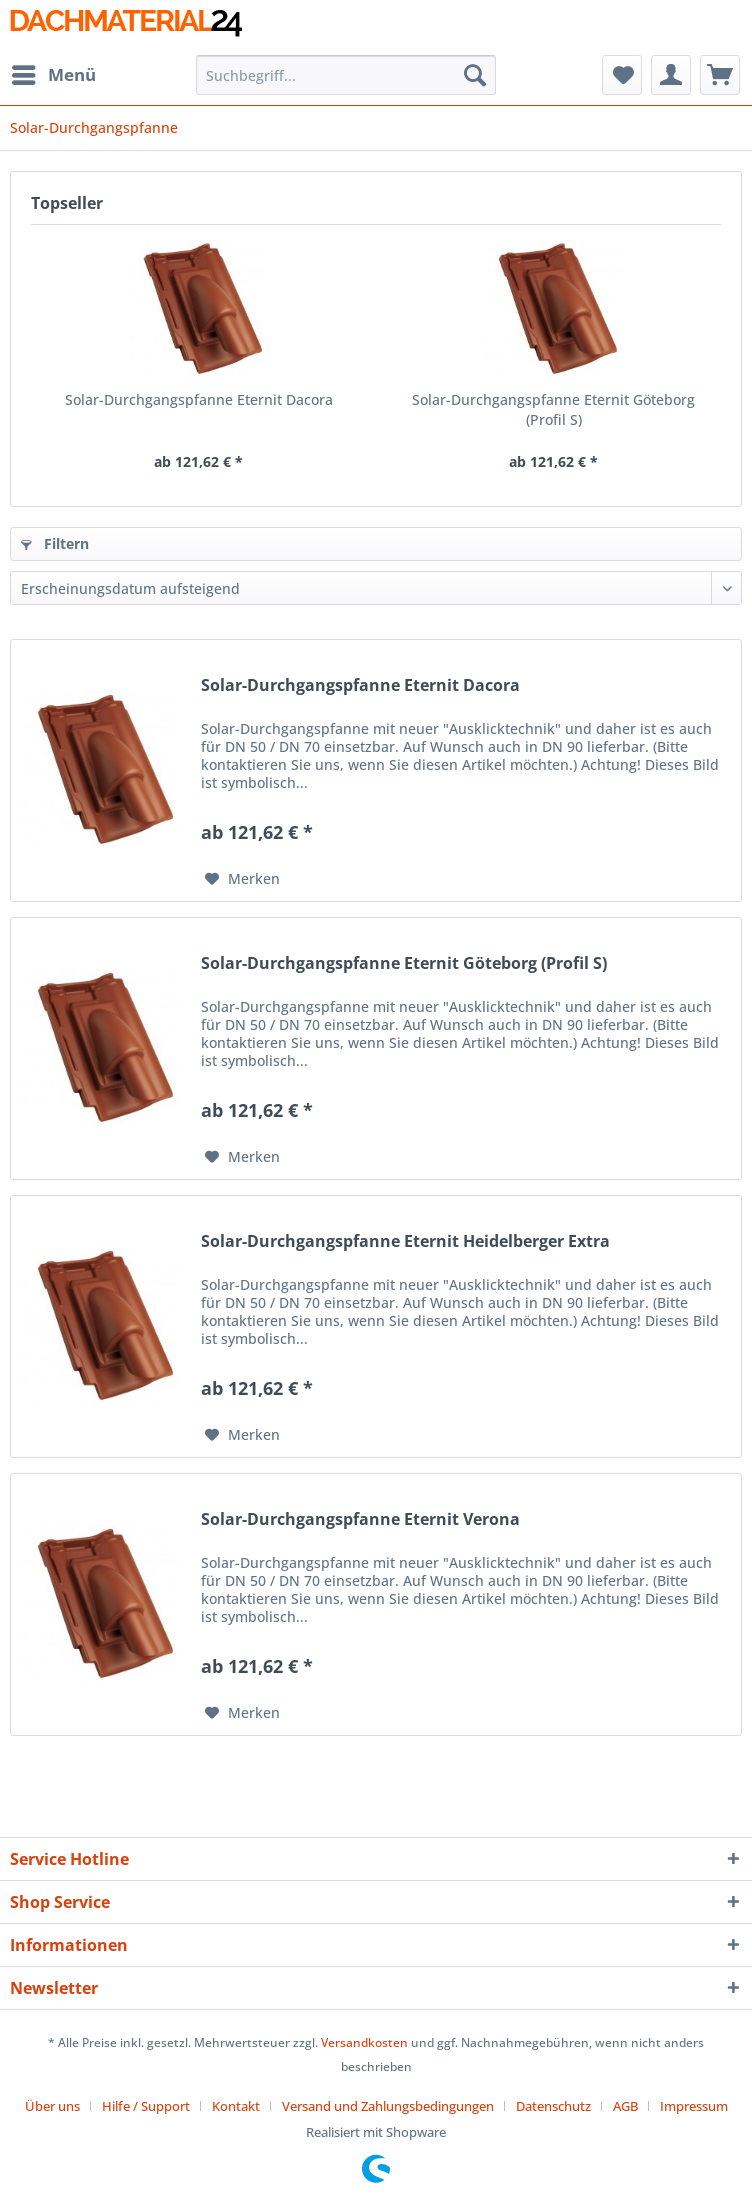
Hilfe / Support (146, 2106)
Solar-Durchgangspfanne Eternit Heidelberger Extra (405, 1241)
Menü (54, 72)
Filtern (55, 543)
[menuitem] (53, 75)
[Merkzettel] (622, 75)
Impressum (694, 2106)
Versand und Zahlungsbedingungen (388, 2106)
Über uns (52, 2106)
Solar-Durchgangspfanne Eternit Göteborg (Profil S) (553, 409)
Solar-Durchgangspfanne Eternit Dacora (199, 399)
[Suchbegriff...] (346, 75)
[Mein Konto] (671, 75)
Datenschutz (553, 2106)
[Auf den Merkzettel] (242, 879)
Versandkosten (364, 2042)
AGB (625, 2106)
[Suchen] (475, 75)
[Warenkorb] (720, 75)
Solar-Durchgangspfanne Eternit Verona (360, 1519)
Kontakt (236, 2106)
